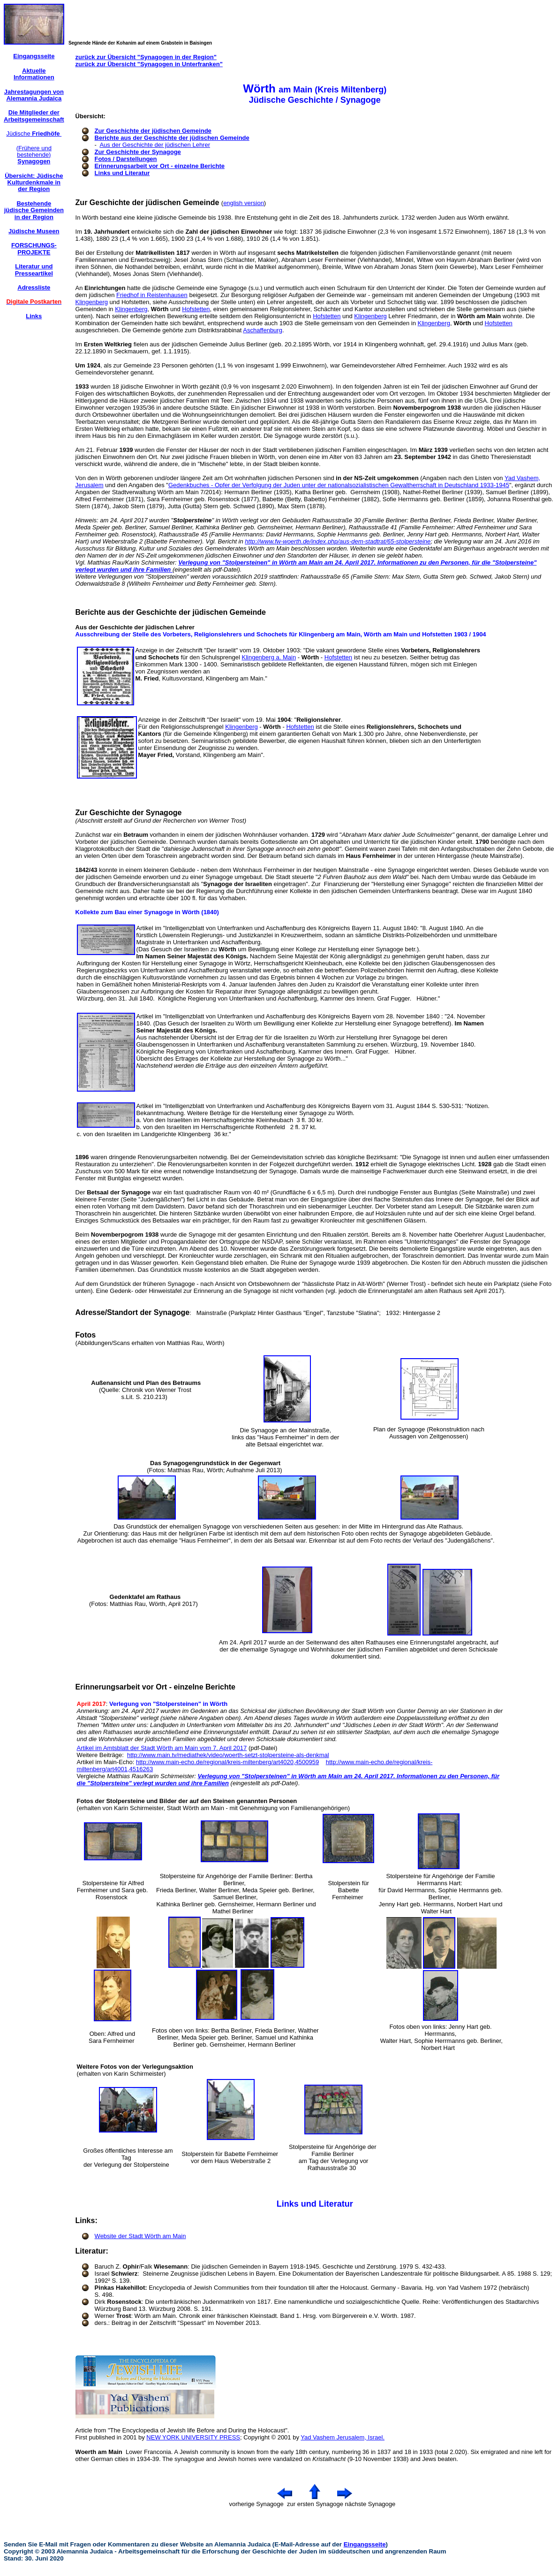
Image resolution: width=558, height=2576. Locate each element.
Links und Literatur (122, 172)
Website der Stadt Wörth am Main (140, 2236)
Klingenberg (91, 302)
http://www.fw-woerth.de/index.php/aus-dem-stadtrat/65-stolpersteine (337, 541)
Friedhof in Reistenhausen (152, 294)
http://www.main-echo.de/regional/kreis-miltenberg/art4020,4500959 (227, 1762)
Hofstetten (196, 309)
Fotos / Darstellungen (126, 158)
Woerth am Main (98, 2451)
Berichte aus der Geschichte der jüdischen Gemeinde (172, 137)
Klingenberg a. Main (268, 657)
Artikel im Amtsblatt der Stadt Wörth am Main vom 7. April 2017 (162, 1747)
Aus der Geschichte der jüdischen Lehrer (154, 144)
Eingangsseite (365, 2544)
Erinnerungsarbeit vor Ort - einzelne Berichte (160, 165)
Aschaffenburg (262, 330)
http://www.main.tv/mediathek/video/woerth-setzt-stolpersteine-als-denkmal (228, 1754)
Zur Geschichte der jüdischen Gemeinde (153, 130)
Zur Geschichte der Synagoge (138, 151)
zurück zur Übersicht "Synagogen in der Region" (146, 57)
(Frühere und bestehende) (34, 155)
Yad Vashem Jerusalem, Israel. (343, 2437)
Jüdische (33, 133)
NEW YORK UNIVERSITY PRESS (193, 2437)
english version (243, 202)
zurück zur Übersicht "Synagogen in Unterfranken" (149, 64)
